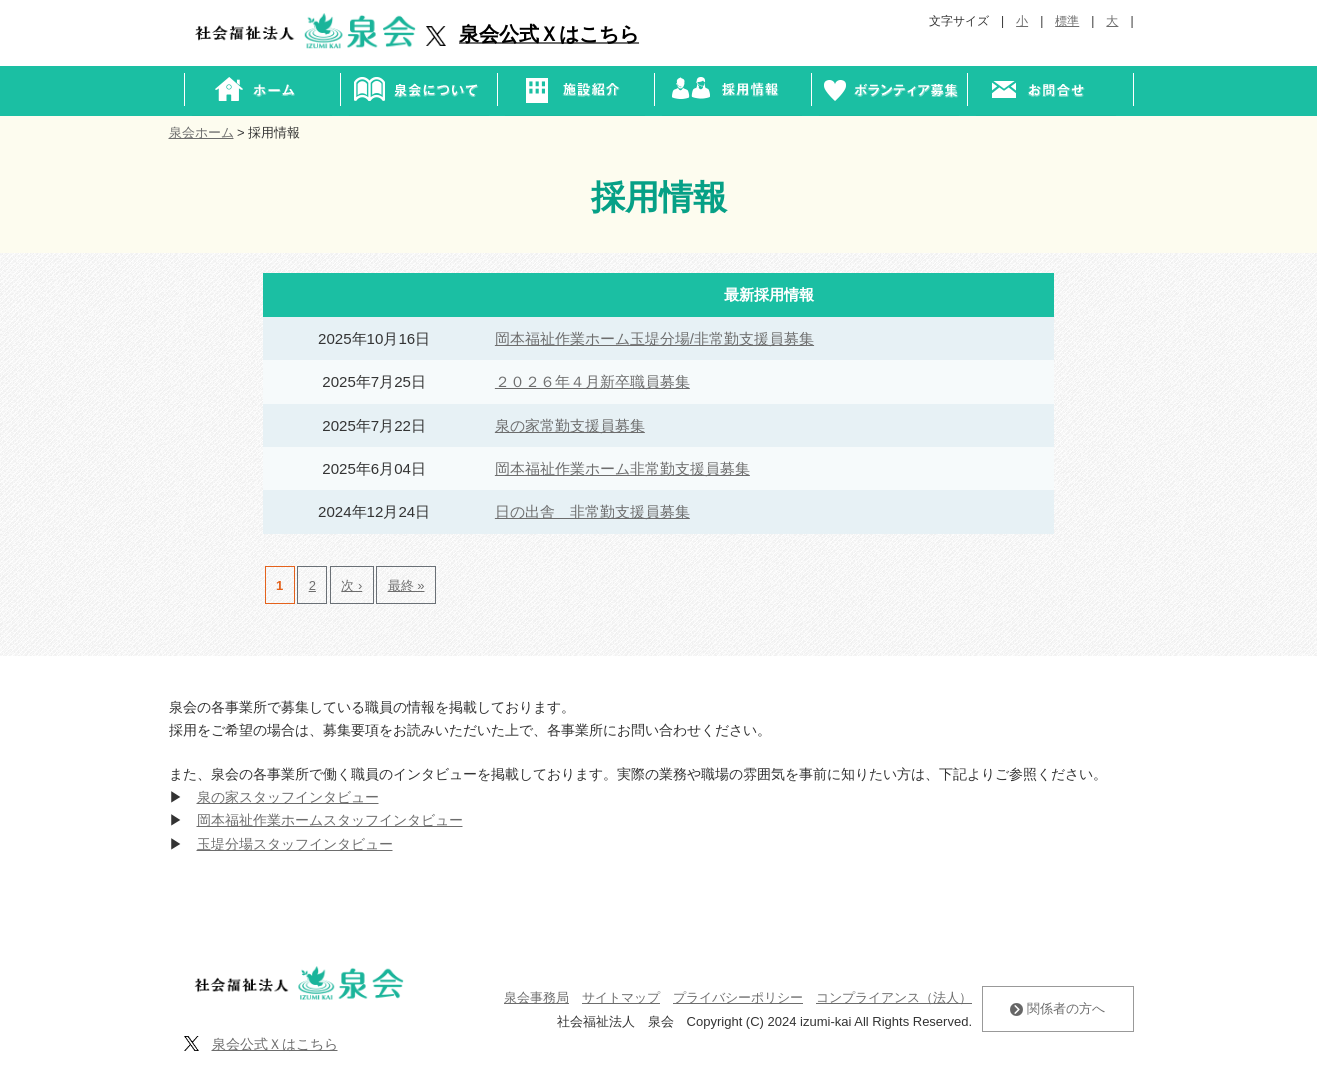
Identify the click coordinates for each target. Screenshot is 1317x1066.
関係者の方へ (1057, 1008)
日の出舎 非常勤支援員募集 (592, 511)
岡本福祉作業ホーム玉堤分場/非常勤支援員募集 (654, 338)
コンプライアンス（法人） (894, 997)
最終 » (406, 585)
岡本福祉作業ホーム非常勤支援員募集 (622, 468)
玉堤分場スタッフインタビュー (295, 844)
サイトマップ (621, 997)
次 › (351, 585)
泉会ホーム (201, 132)
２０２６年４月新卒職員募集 (592, 381)
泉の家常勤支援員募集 (570, 425)
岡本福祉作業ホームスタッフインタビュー (330, 820)
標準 (1067, 21)
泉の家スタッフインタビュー (288, 797)
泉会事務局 (536, 997)
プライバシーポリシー (738, 997)
